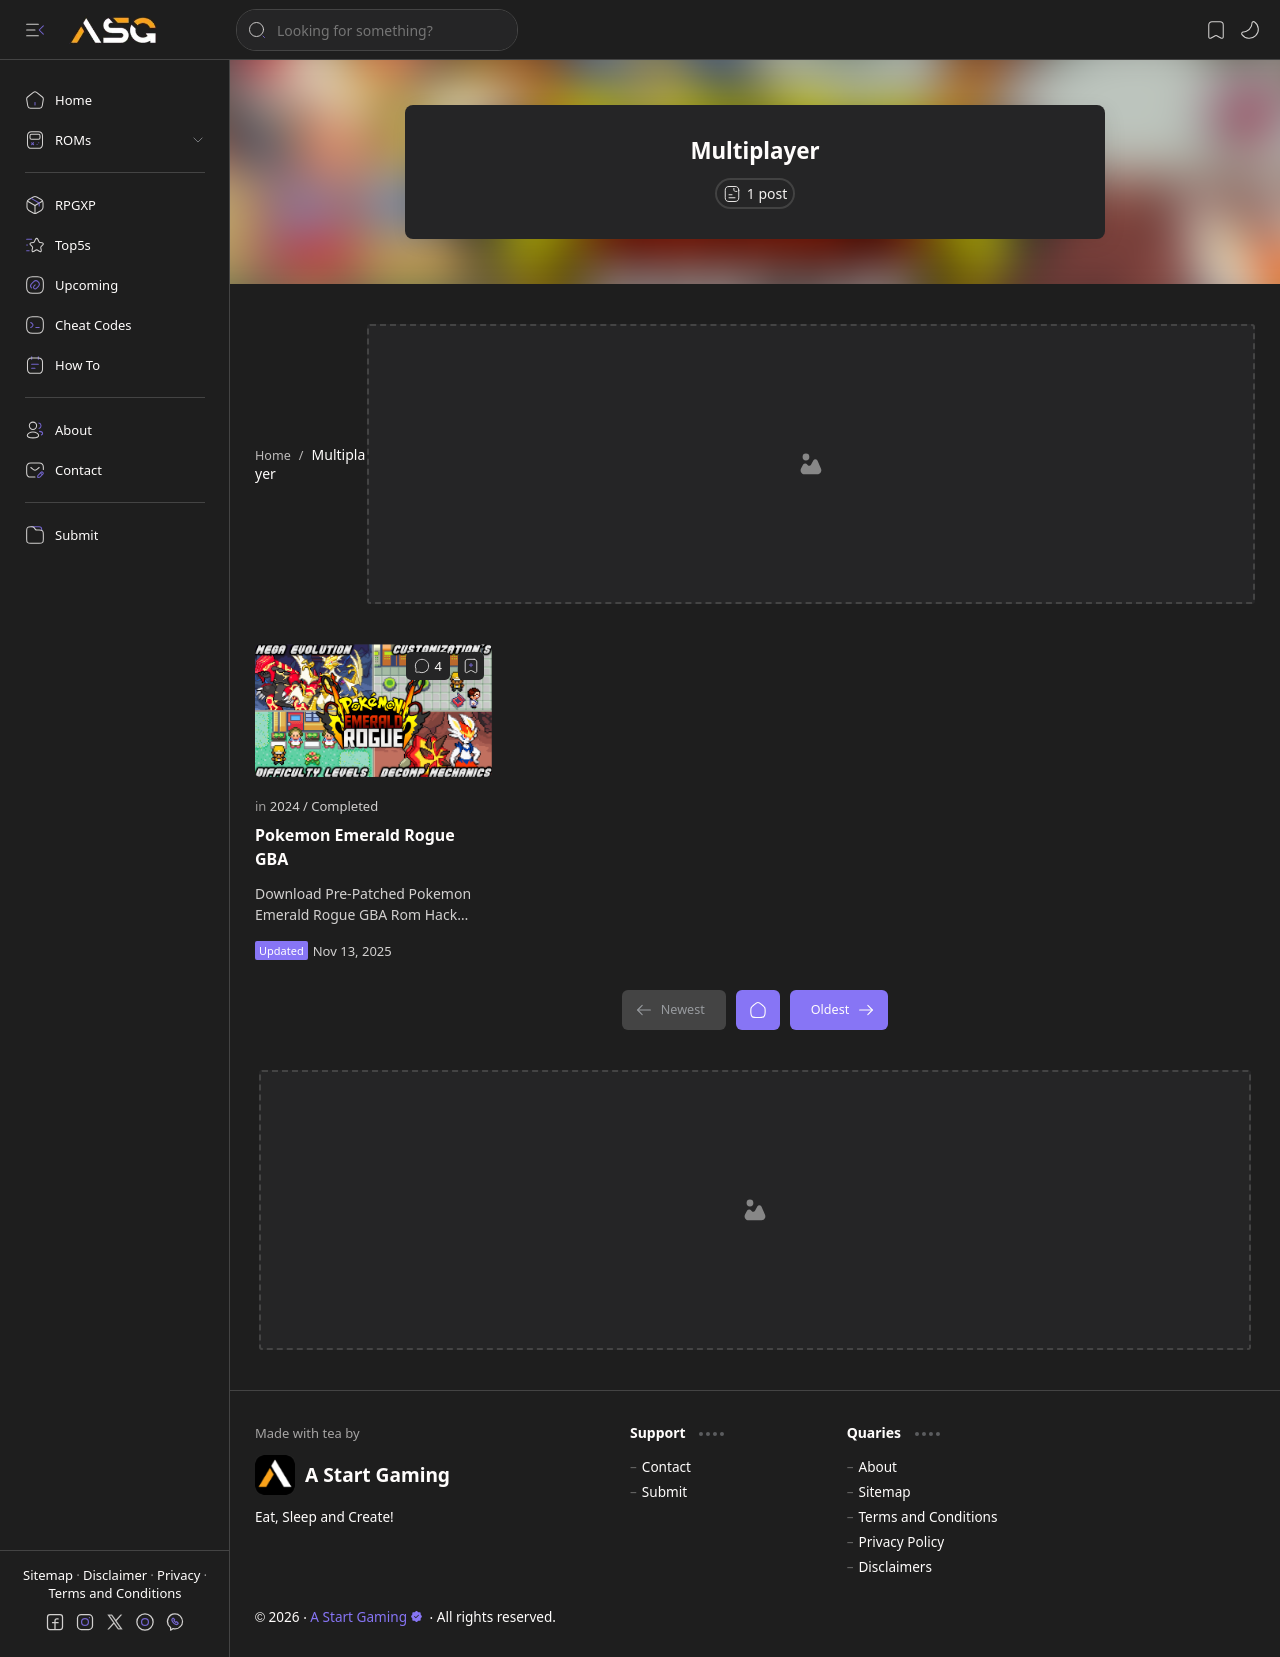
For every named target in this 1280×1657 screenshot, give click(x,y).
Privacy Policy (901, 1541)
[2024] (289, 806)
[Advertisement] (813, 464)
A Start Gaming (366, 1616)
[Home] (115, 100)
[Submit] (115, 535)
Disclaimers (895, 1566)
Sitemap (49, 1575)
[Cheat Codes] (115, 325)
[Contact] (115, 470)
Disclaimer (117, 1575)
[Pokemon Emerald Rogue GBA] (373, 710)
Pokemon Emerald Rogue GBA (355, 847)
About (877, 1466)
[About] (115, 430)
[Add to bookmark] (471, 666)
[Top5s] (115, 245)
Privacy (180, 1575)
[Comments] (427, 666)
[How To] (115, 365)
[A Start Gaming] (123, 30)
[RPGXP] (115, 205)
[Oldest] (839, 1010)
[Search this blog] (377, 30)
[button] (35, 30)
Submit (664, 1491)
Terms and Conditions (114, 1593)
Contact (666, 1466)
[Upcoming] (115, 285)
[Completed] (344, 806)
